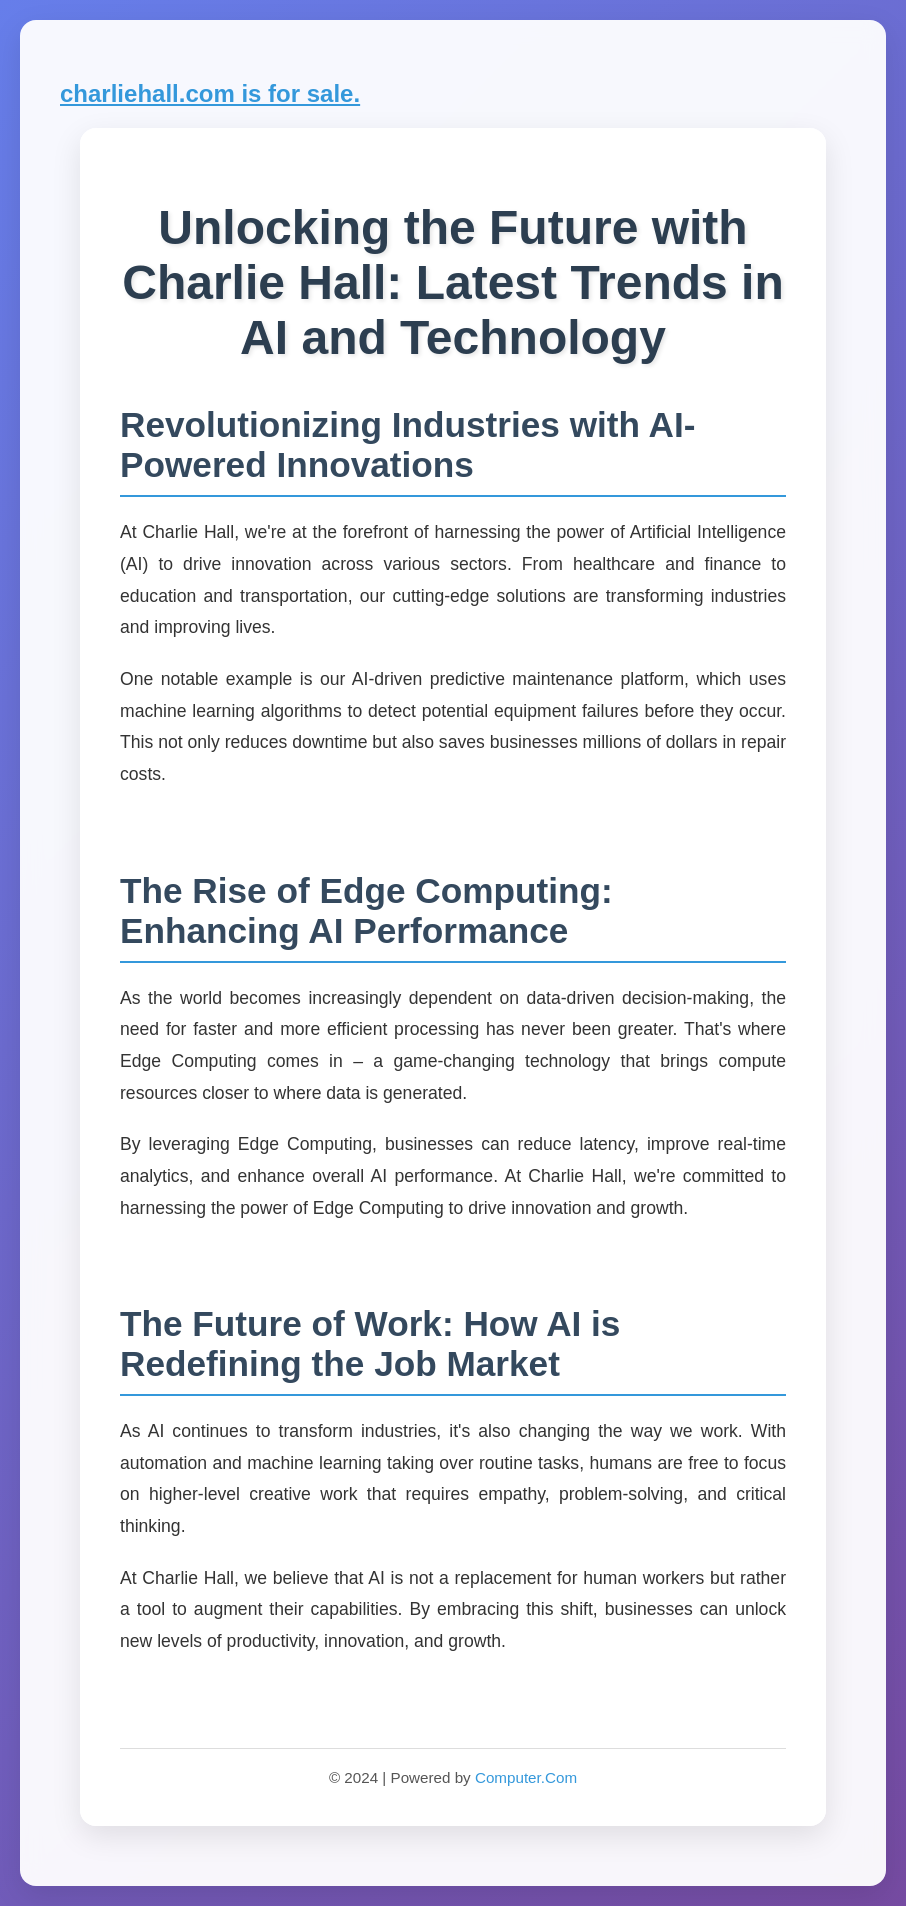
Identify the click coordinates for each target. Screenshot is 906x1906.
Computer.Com (526, 1777)
